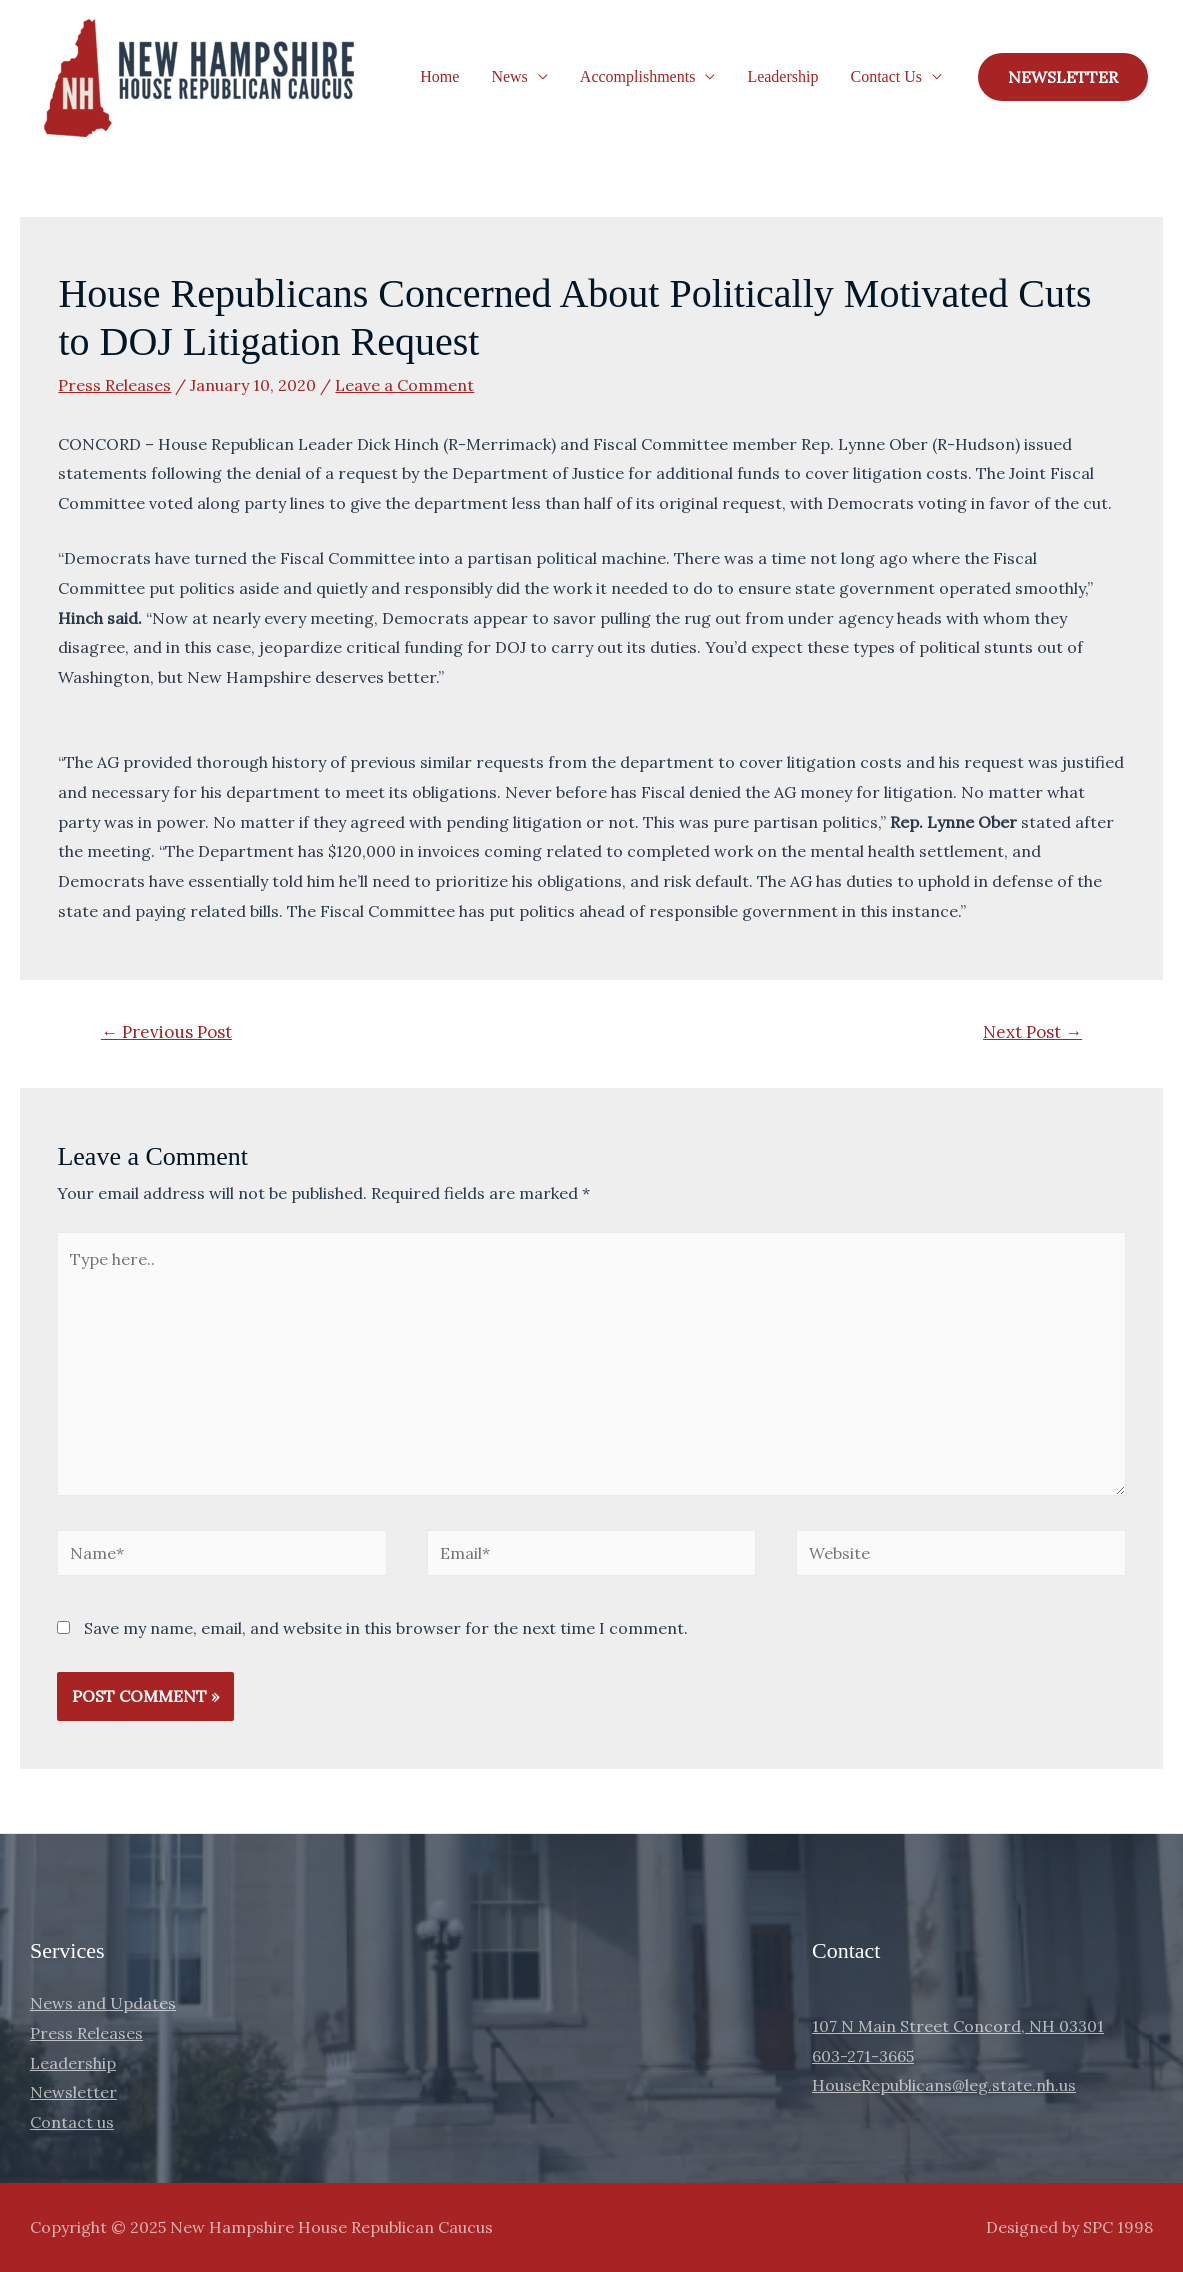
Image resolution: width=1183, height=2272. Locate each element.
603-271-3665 (863, 2056)
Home (439, 76)
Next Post (1032, 1032)
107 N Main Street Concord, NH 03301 (958, 2026)
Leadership (782, 76)
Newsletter (73, 2092)
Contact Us (886, 76)
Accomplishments (638, 76)
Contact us (72, 2122)
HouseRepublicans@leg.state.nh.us (944, 2085)
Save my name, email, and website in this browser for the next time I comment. (386, 1628)
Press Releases (114, 385)
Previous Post (166, 1032)
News (509, 76)
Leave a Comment (404, 385)
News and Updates (103, 2003)
